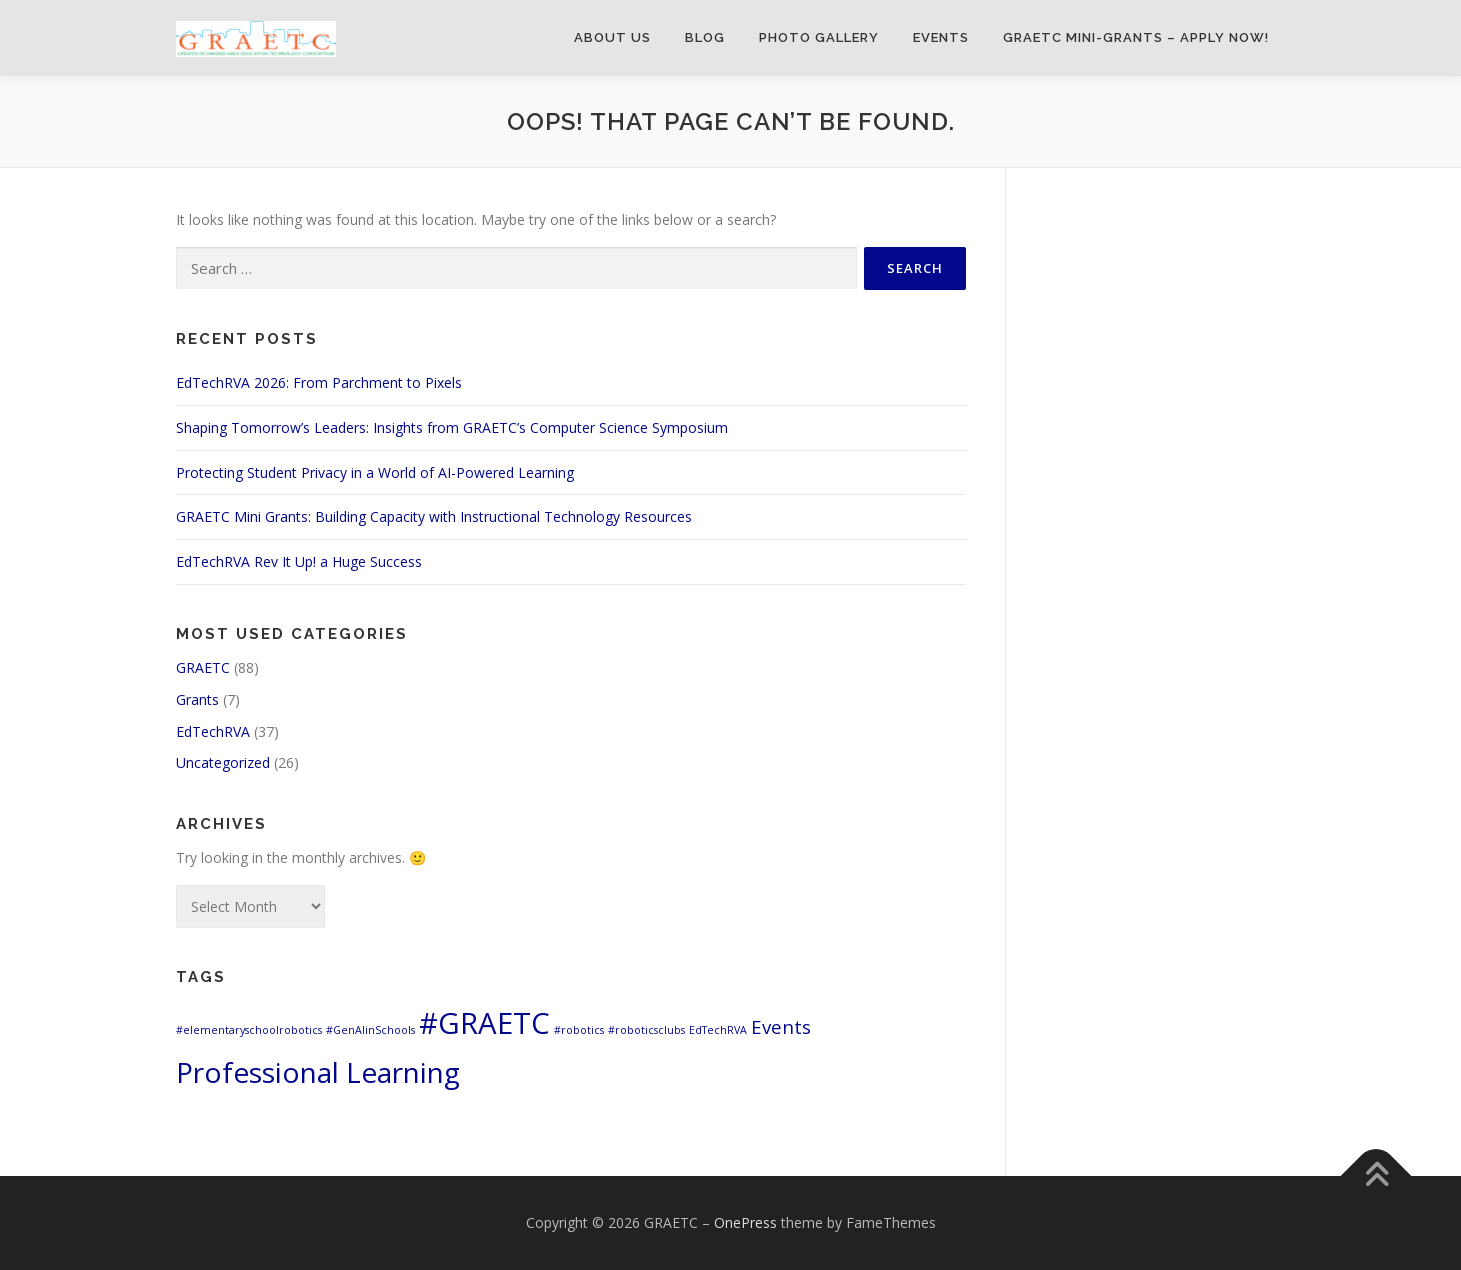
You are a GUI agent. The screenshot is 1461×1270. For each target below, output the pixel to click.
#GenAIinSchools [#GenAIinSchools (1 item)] (370, 1030)
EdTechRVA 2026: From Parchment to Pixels (319, 382)
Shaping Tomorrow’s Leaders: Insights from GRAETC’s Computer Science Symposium (452, 427)
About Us (612, 37)
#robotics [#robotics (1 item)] (579, 1030)
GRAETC (203, 667)
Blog (705, 37)
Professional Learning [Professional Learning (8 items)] (318, 1072)
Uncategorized (223, 762)
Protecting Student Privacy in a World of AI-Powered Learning (375, 472)
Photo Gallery (819, 37)
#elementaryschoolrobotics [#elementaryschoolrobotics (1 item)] (249, 1030)
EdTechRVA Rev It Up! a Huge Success (299, 561)
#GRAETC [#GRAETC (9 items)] (484, 1023)
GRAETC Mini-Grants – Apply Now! (1136, 37)
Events (941, 37)
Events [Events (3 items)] (781, 1026)
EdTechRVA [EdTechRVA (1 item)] (718, 1030)
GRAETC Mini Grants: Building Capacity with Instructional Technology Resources (434, 516)
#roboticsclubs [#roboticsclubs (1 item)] (646, 1030)
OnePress (745, 1222)
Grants (197, 699)
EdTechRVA (213, 731)
